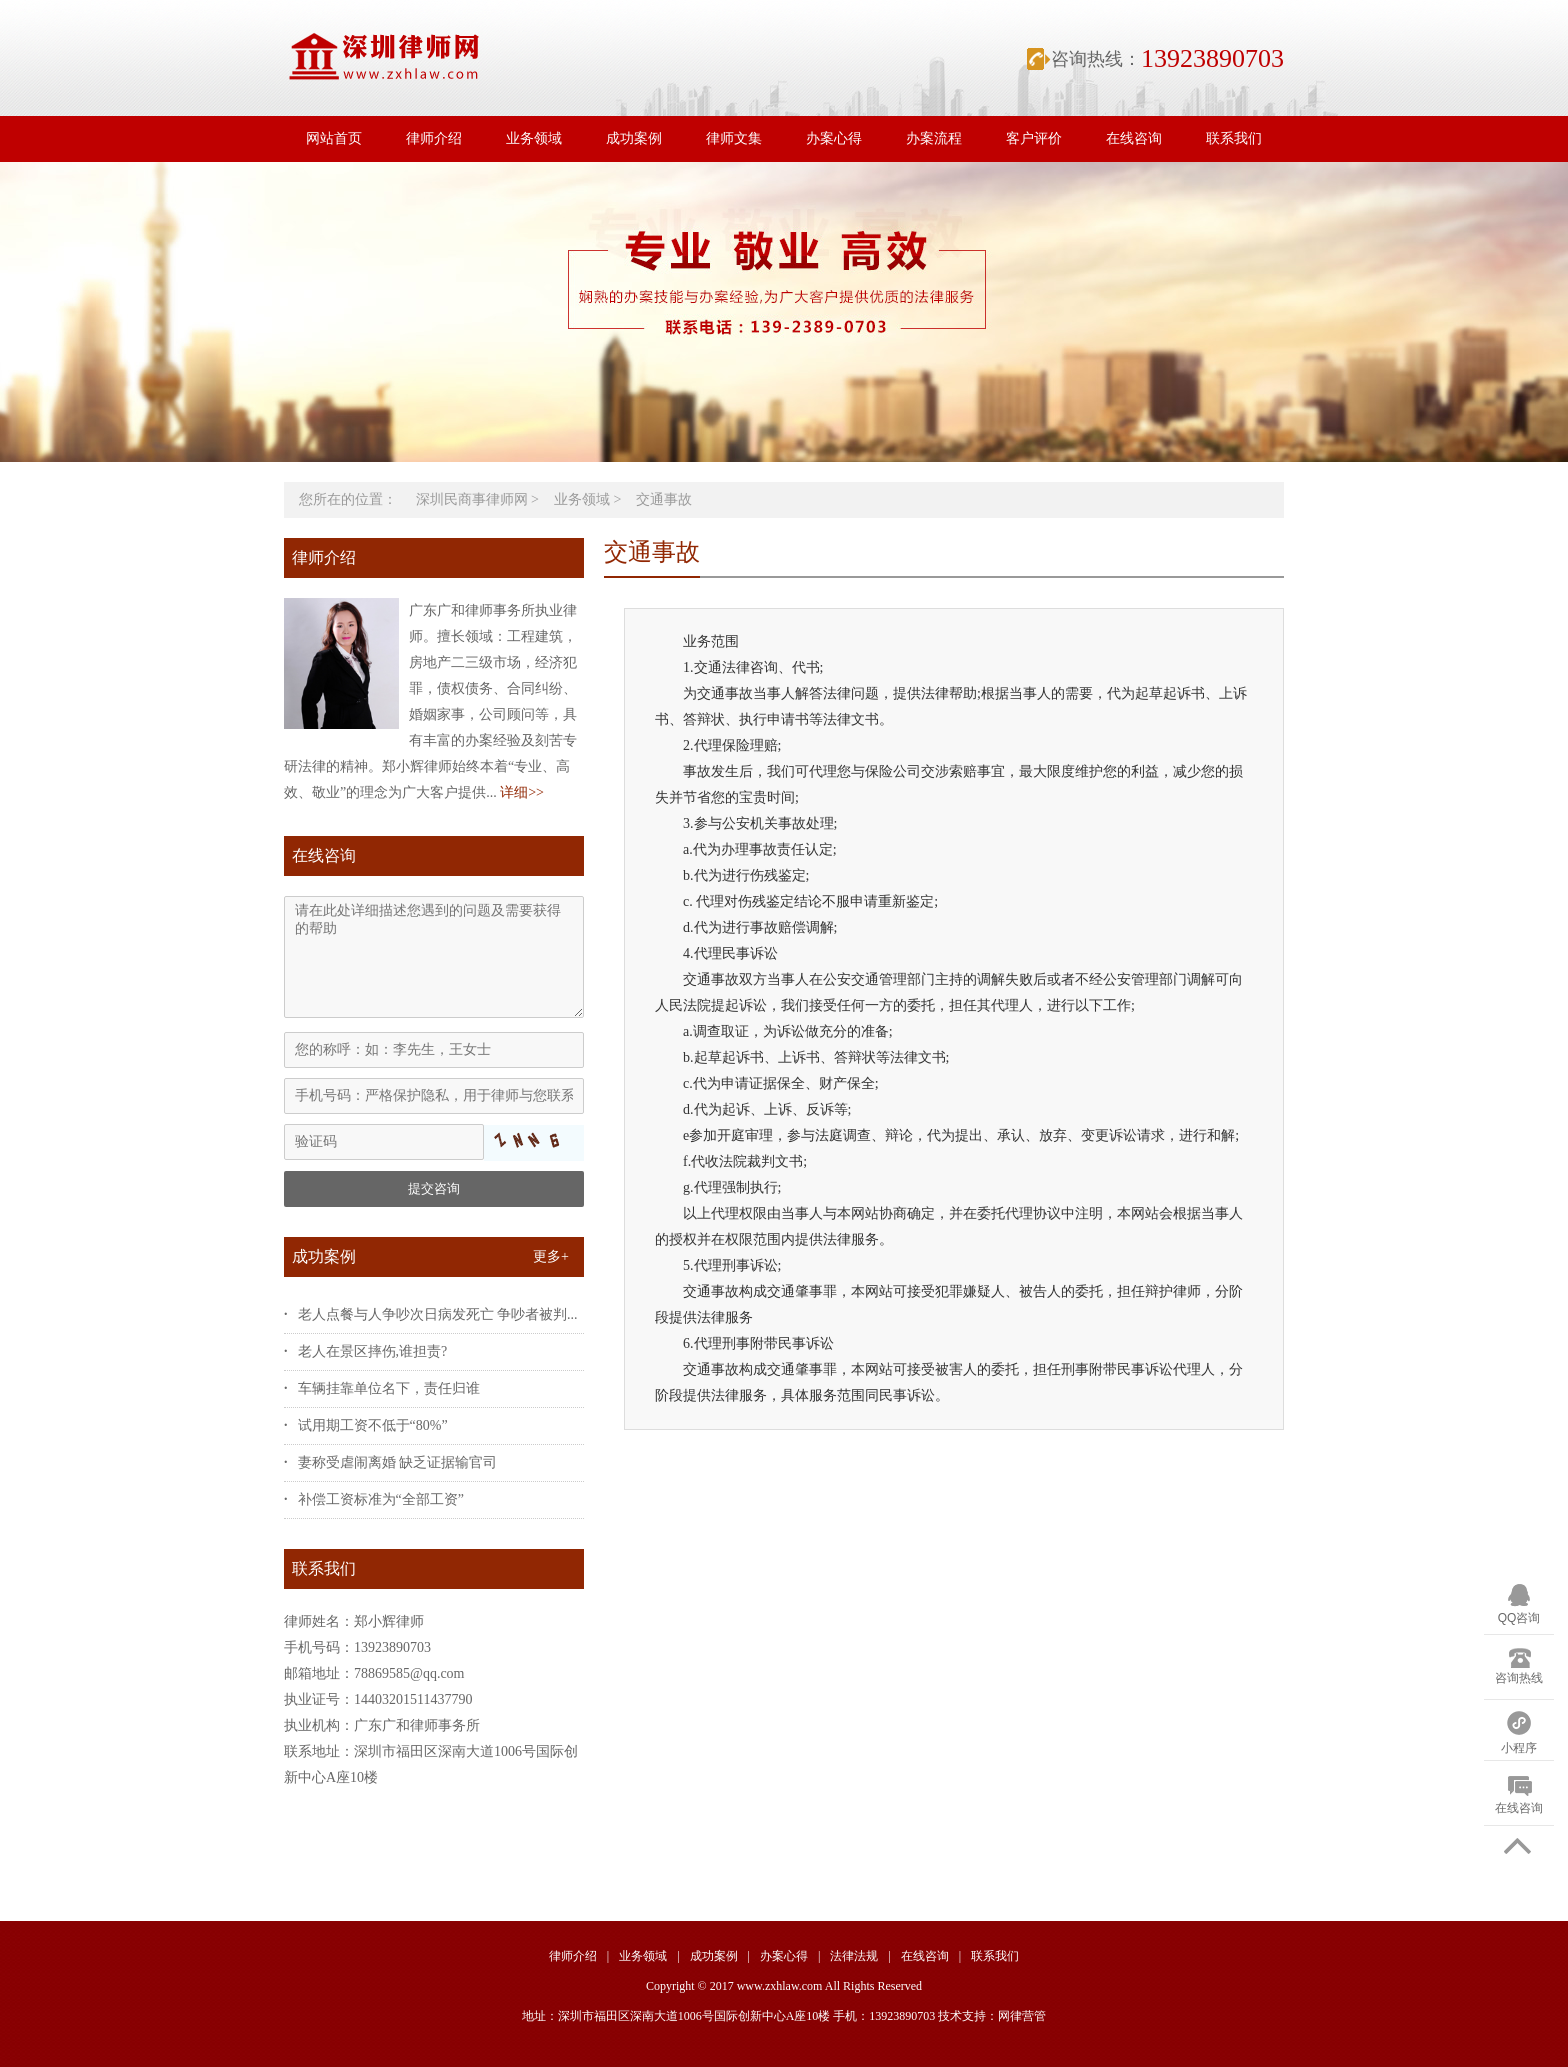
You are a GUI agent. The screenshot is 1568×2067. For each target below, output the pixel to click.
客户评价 (1034, 138)
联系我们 (1234, 138)
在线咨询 (1134, 138)
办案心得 (834, 138)
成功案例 (634, 138)
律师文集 (734, 138)
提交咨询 (434, 1188)
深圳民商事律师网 (472, 499)
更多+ (551, 1256)
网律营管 (1022, 2016)
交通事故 (664, 499)
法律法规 (854, 1956)
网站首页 (334, 138)
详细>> (522, 792)
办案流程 (934, 138)
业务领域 (534, 138)
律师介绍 (434, 138)
